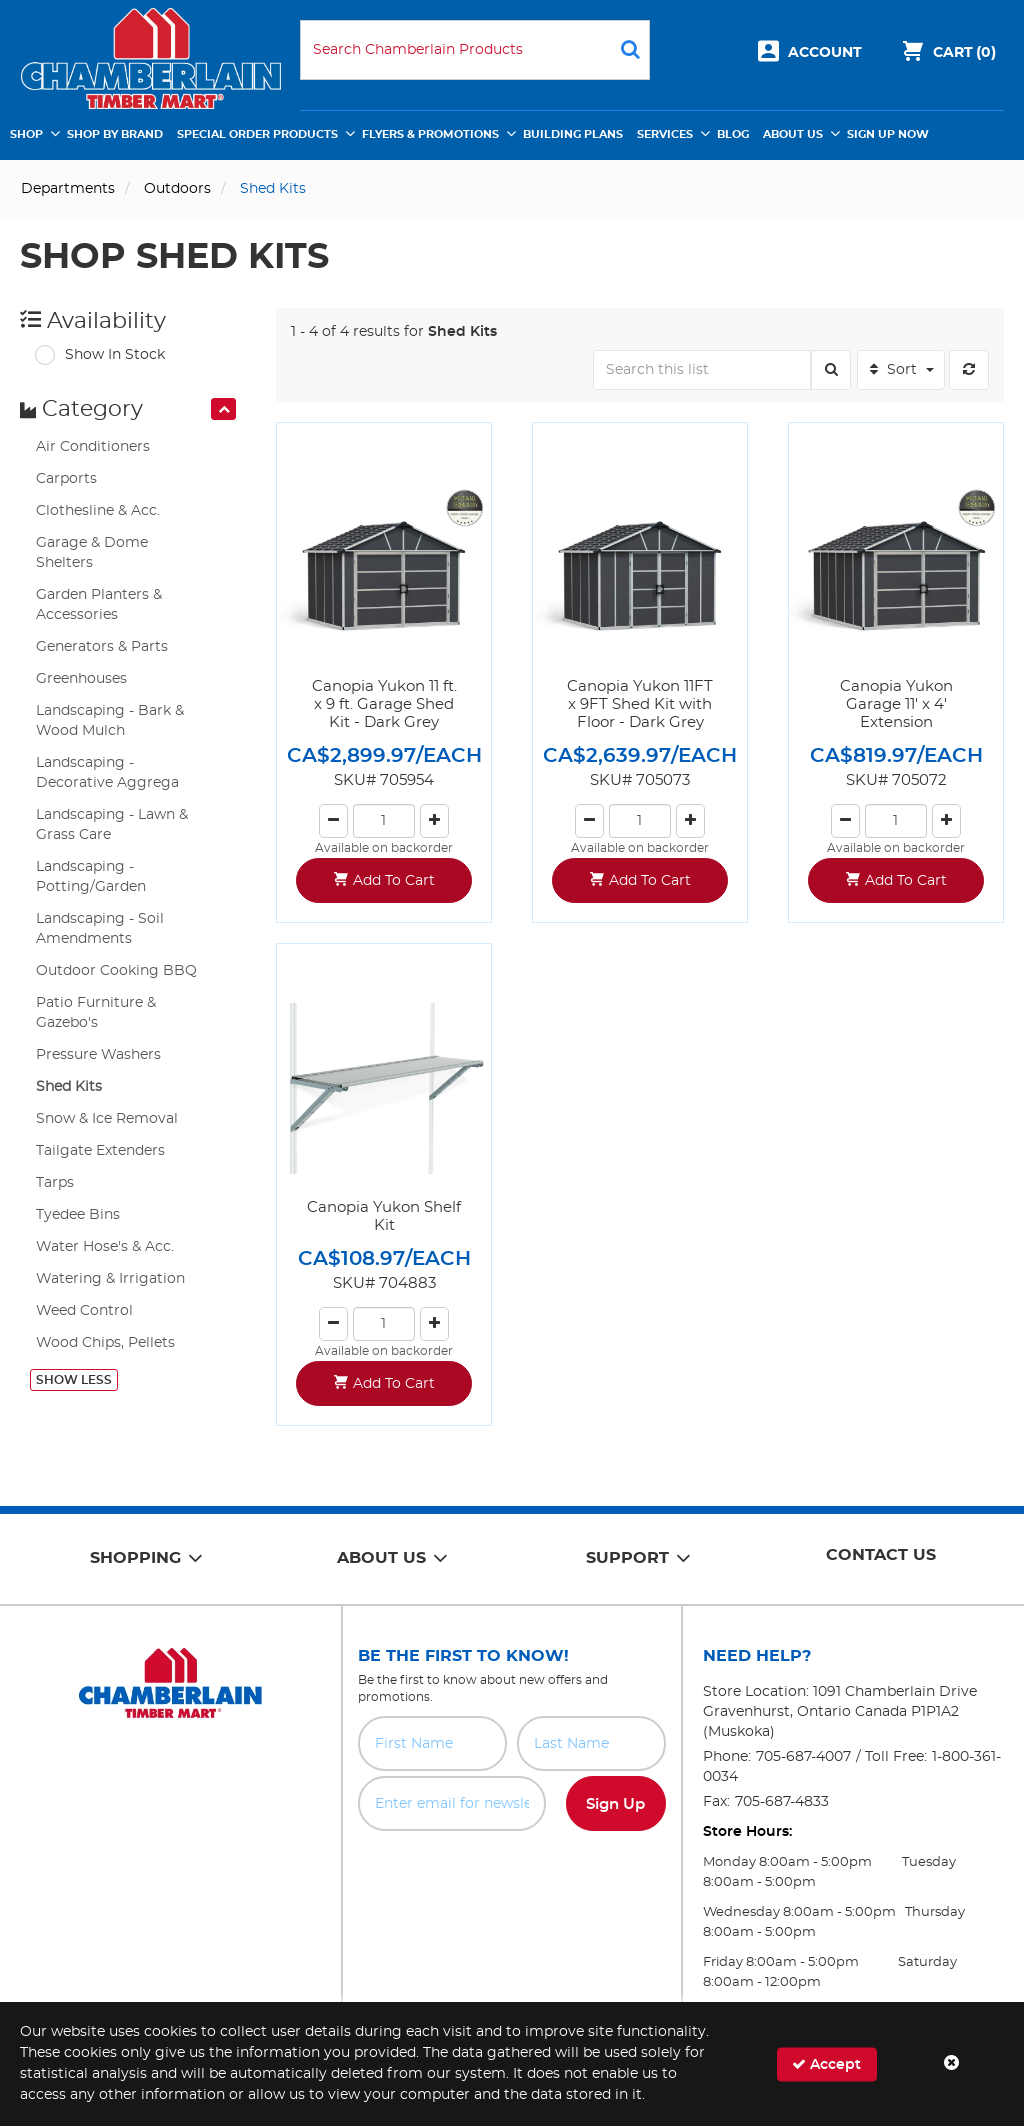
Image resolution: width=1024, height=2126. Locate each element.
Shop (26, 134)
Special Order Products (257, 134)
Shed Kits (69, 1087)
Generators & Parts (102, 647)
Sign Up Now (888, 134)
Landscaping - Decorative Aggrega (107, 773)
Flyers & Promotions (430, 134)
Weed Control (84, 1311)
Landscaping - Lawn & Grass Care (112, 825)
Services (665, 134)
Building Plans (573, 134)
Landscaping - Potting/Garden (91, 877)
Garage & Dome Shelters (92, 553)
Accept (826, 2063)
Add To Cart (394, 881)
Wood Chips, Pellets (105, 1343)
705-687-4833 (782, 1802)
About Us (793, 134)
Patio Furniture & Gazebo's (96, 1013)
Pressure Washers (98, 1055)
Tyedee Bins (78, 1215)
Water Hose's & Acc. (105, 1247)
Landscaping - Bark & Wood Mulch (110, 721)
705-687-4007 (803, 1757)
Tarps (55, 1183)
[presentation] (223, 409)
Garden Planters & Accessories (99, 605)
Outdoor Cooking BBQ (116, 971)
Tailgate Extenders (100, 1151)
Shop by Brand (115, 134)
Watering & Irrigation (110, 1279)
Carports (66, 479)
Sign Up (615, 1804)
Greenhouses (81, 679)
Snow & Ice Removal (107, 1119)
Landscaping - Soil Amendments (100, 929)
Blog (733, 134)
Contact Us (881, 1555)
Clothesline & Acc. (98, 511)
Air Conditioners (93, 447)
